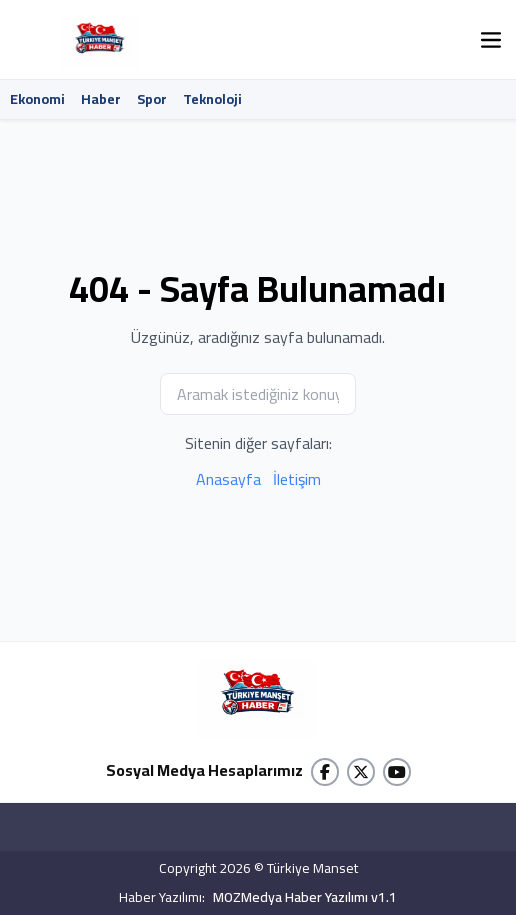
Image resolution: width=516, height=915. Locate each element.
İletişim (297, 479)
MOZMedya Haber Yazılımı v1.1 (305, 897)
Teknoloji (212, 99)
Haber (101, 99)
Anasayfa (228, 479)
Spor (152, 99)
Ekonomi (37, 99)
